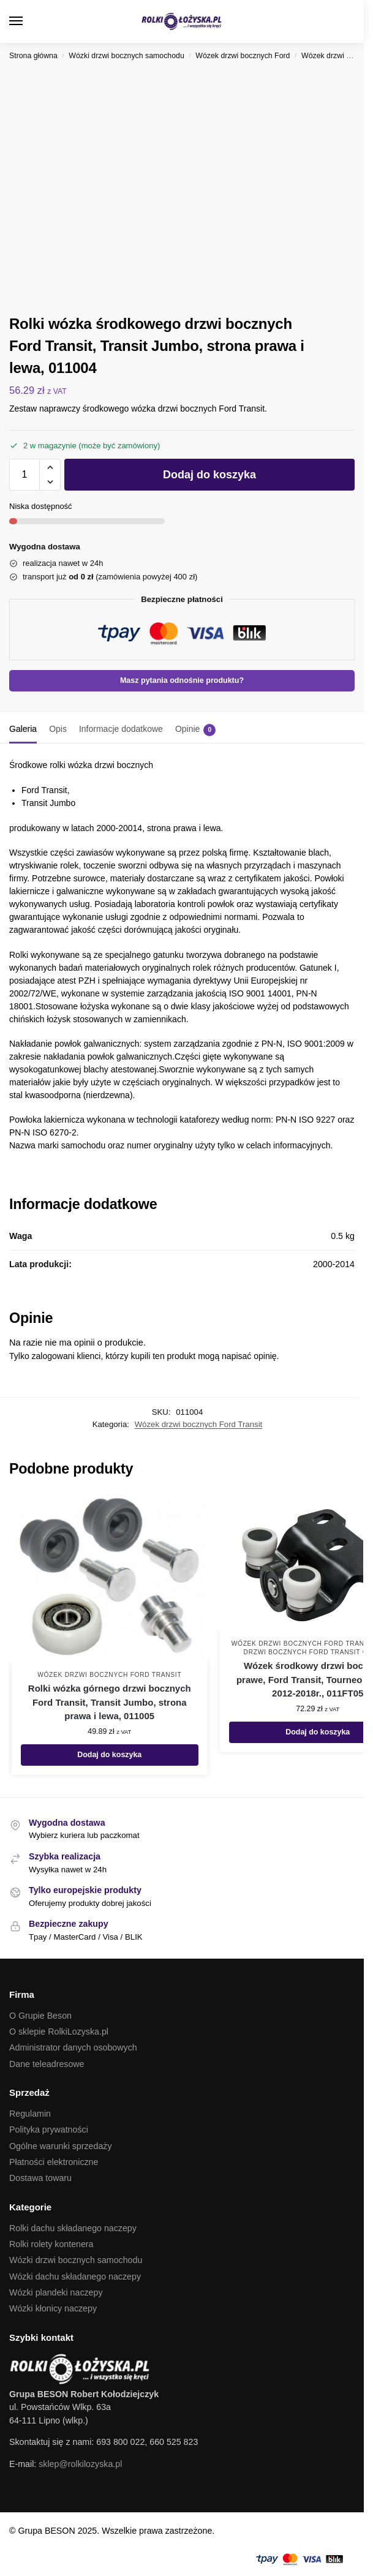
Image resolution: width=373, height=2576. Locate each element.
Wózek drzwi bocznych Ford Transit (199, 1424)
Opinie (195, 730)
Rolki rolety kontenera (51, 2244)
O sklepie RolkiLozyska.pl (58, 2031)
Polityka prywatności (48, 2129)
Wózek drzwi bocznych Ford (242, 55)
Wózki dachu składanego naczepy (75, 2276)
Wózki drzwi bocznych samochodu (126, 55)
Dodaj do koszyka (209, 475)
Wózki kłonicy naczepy (53, 2308)
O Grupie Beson (40, 2016)
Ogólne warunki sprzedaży (60, 2146)
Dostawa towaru (40, 2178)
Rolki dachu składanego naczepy (73, 2228)
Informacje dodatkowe (121, 729)
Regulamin (30, 2113)
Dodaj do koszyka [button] (109, 1754)
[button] (344, 21)
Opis (58, 729)
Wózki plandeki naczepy (56, 2292)
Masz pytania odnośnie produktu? (182, 680)
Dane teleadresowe (47, 2064)
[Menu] (27, 21)
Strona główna (33, 55)
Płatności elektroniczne (53, 2162)
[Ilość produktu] (24, 475)
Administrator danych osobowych (73, 2047)
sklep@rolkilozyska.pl (80, 2464)
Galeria (23, 729)
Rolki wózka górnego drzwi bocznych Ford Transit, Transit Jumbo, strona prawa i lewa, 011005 (109, 1702)
